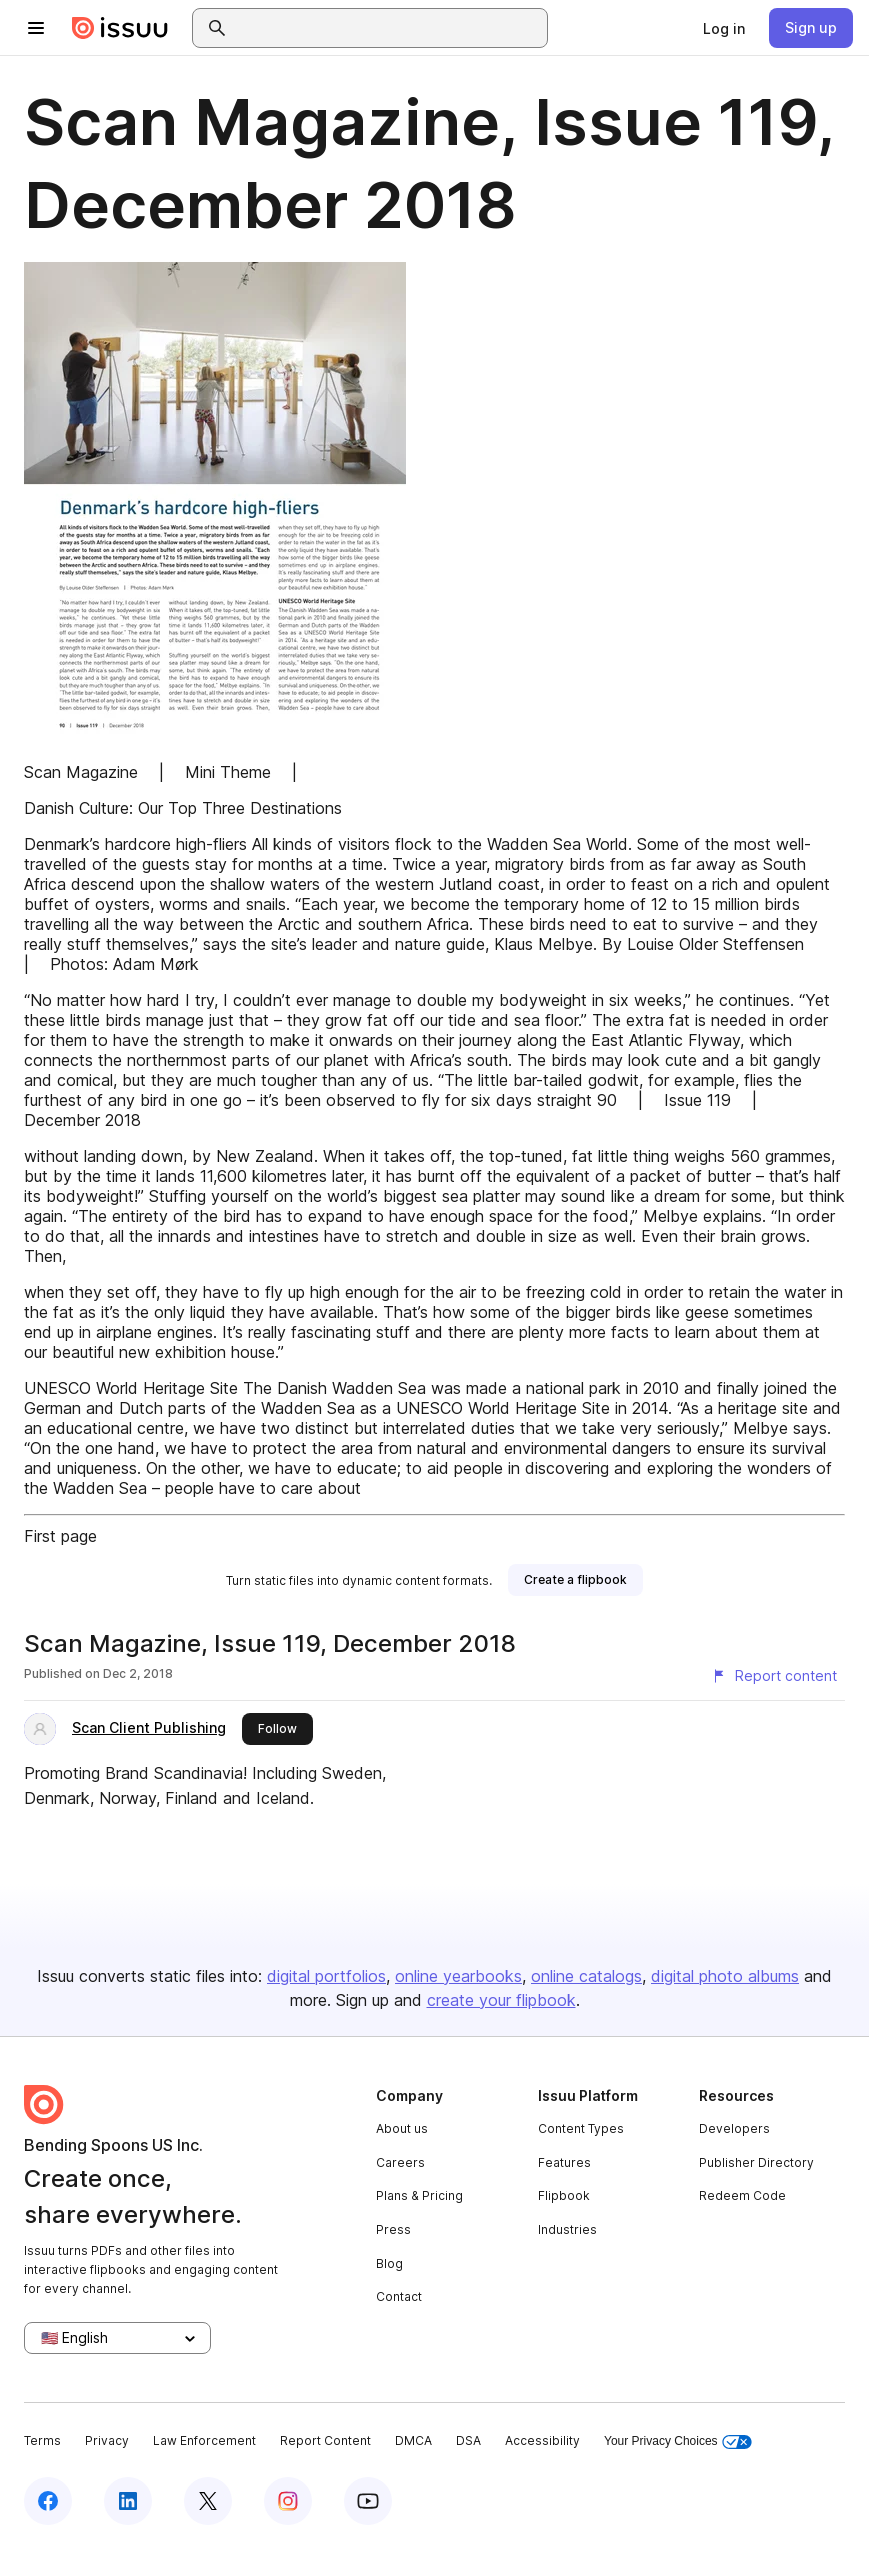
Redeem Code (742, 2195)
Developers (734, 2128)
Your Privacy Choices (678, 2441)
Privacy (107, 2440)
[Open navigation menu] (36, 28)
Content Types (581, 2128)
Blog (389, 2263)
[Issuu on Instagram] (288, 2501)
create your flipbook (501, 2000)
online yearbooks (458, 1976)
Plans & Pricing (419, 2195)
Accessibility (542, 2440)
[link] (724, 28)
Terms (42, 2440)
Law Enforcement (204, 2440)
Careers (400, 2162)
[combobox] (388, 28)
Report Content (325, 2440)
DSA (468, 2440)
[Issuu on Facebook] (48, 2501)
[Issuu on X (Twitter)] (208, 2501)
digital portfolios (326, 1976)
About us (402, 2128)
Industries (567, 2229)
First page (60, 1536)
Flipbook (564, 2195)
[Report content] (774, 1676)
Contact (399, 2296)
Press (393, 2229)
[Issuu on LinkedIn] (128, 2501)
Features (564, 2162)
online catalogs (586, 1976)
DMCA (413, 2440)
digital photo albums (725, 1976)
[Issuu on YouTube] (368, 2501)
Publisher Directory (756, 2162)
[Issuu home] (120, 28)
